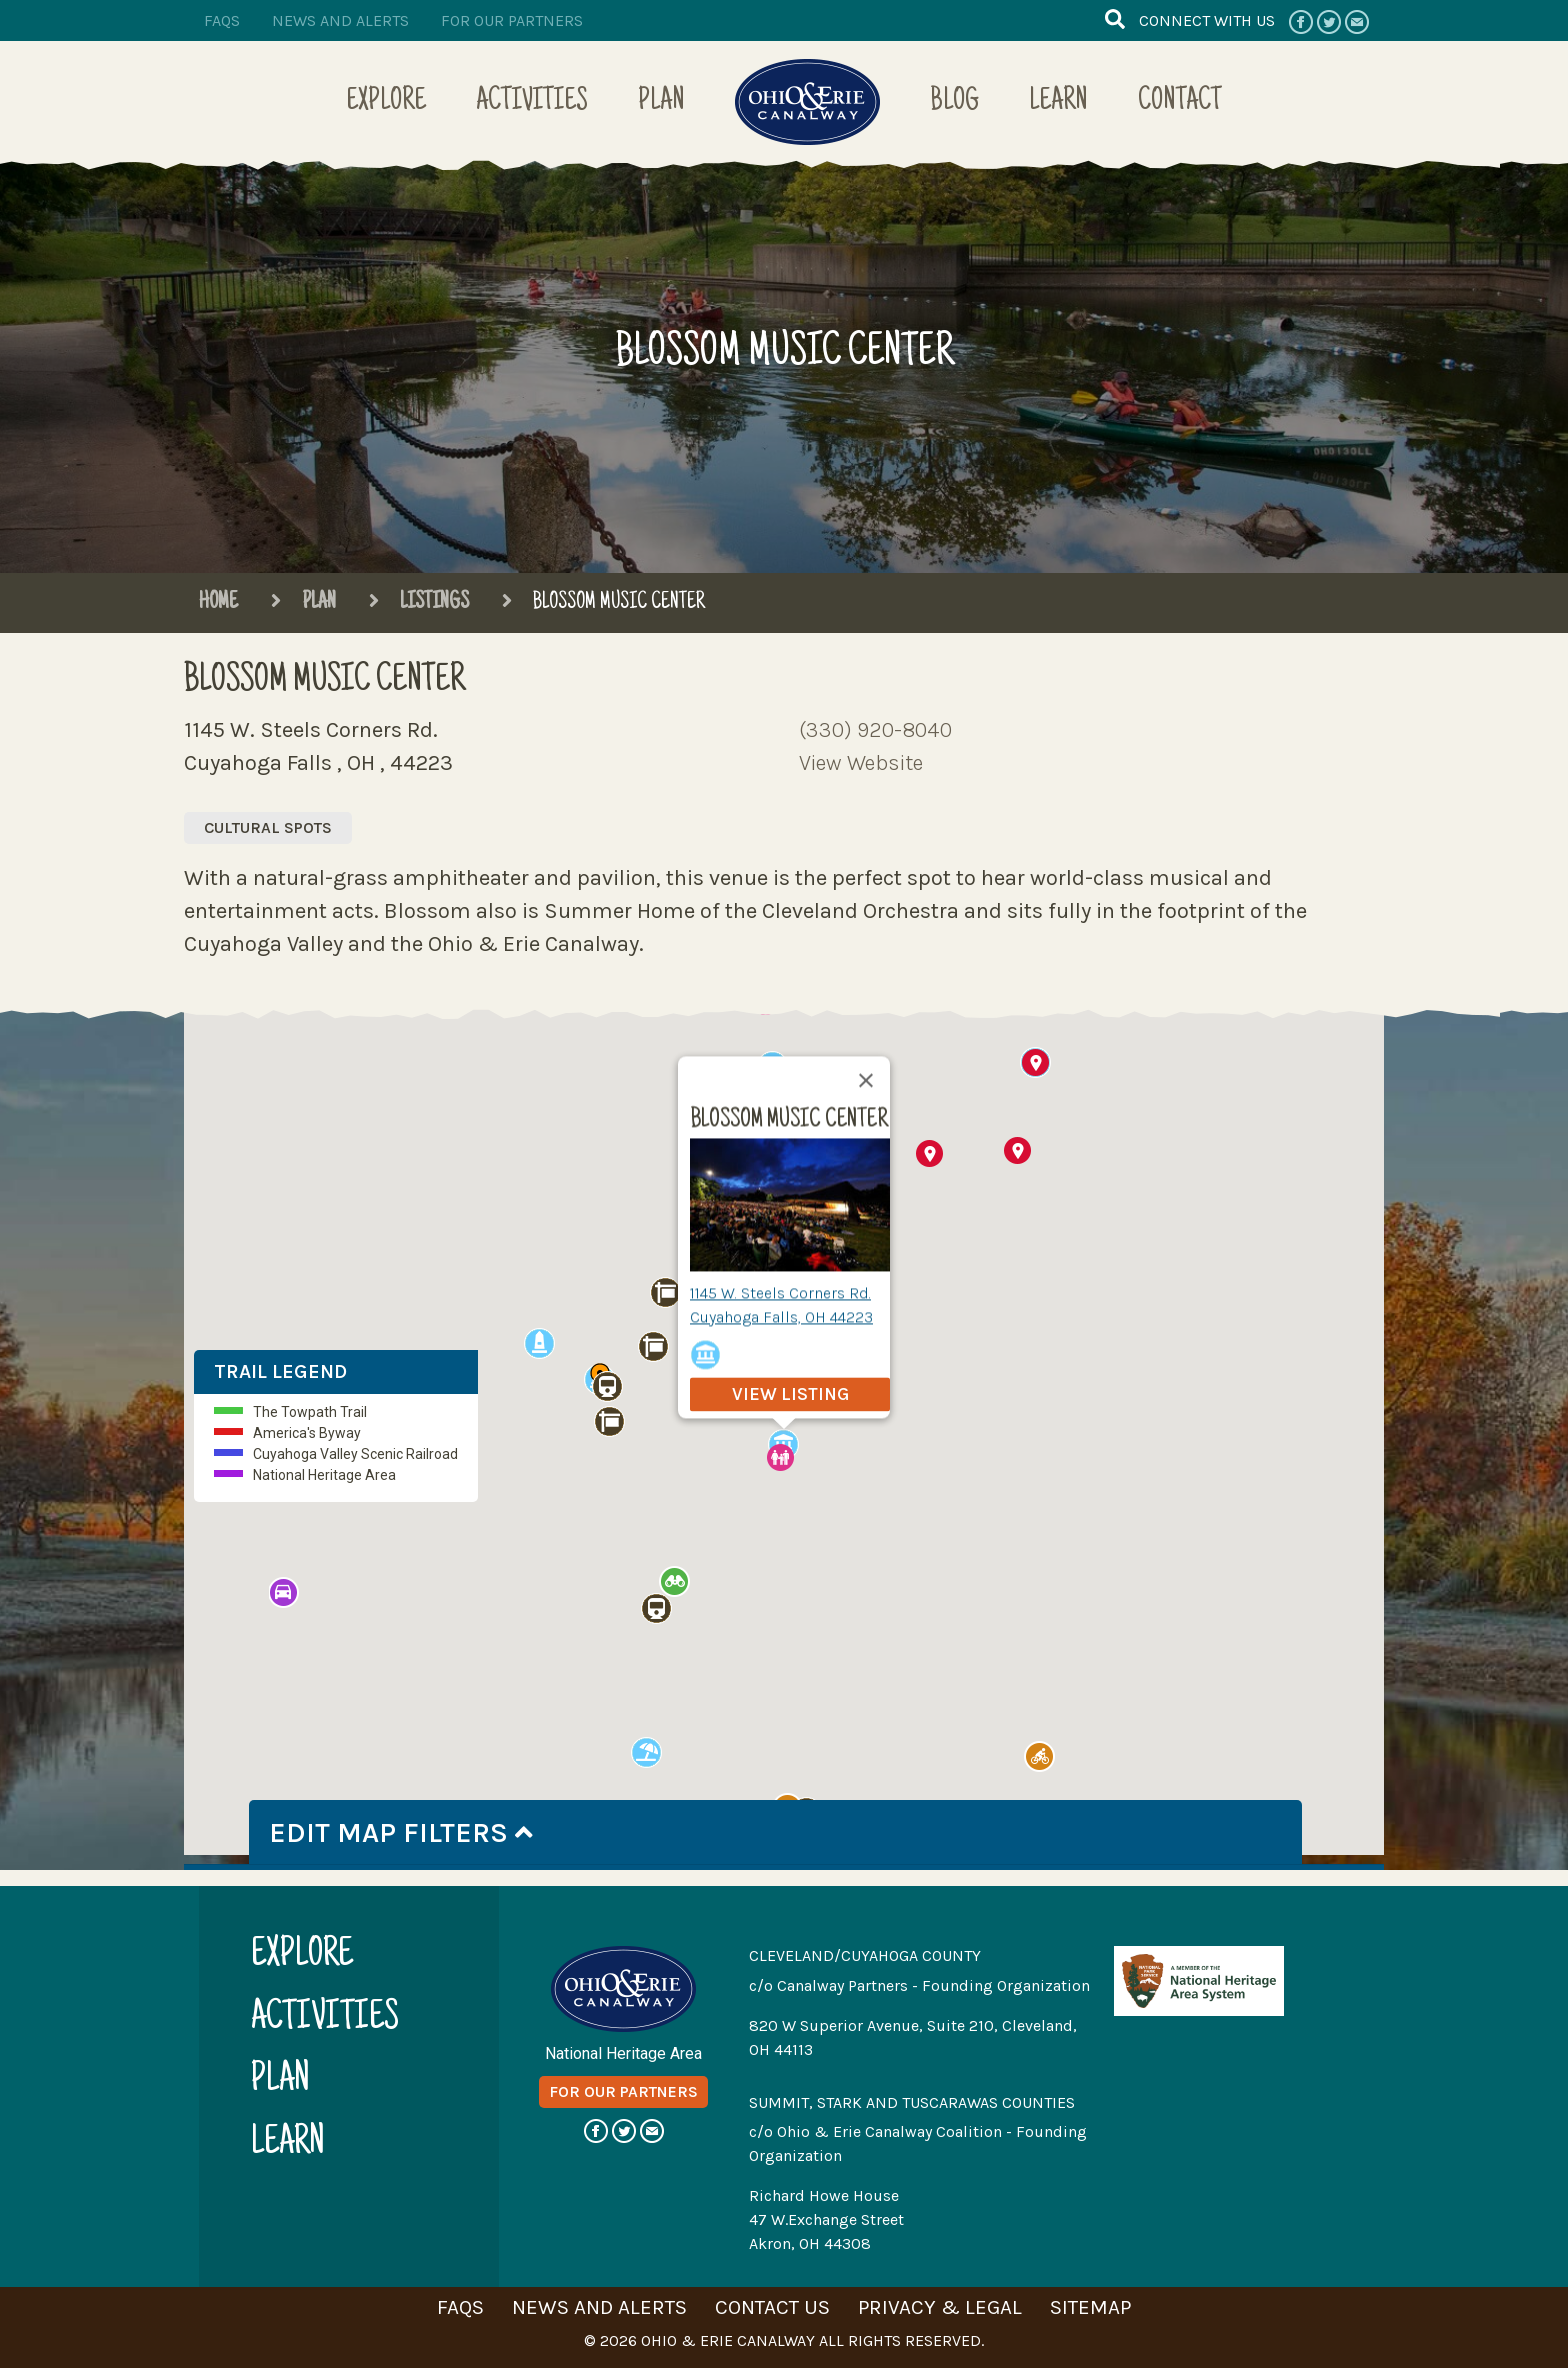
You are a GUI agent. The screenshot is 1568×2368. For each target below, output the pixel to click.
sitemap (1090, 2304)
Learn (1058, 102)
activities (325, 2016)
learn (288, 2141)
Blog (954, 102)
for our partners (512, 20)
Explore (386, 102)
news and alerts (340, 20)
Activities (532, 102)
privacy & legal (940, 2304)
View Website (861, 763)
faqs (222, 20)
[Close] (866, 1085)
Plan (661, 102)
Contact (1180, 102)
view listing (790, 1399)
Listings (418, 603)
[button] (929, 1151)
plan (280, 2079)
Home (218, 603)
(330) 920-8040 (875, 730)
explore (302, 1954)
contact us (772, 2304)
